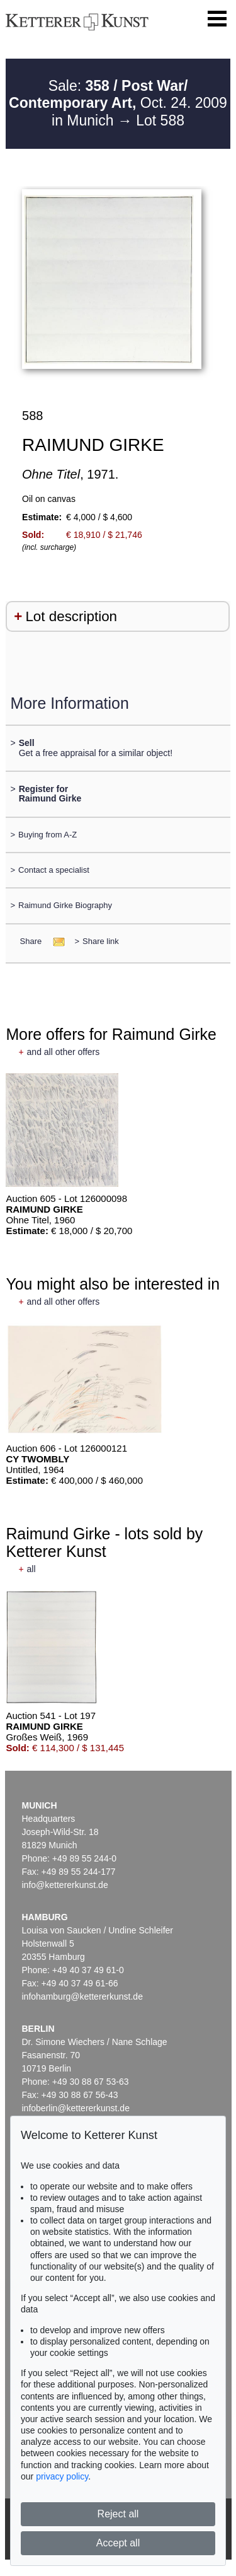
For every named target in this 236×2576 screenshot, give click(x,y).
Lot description (71, 616)
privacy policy (62, 2476)
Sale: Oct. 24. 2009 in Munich (118, 103)
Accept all (118, 2543)
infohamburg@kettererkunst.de (82, 1996)
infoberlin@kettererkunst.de (76, 2108)
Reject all (118, 2514)
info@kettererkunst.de (65, 1885)
